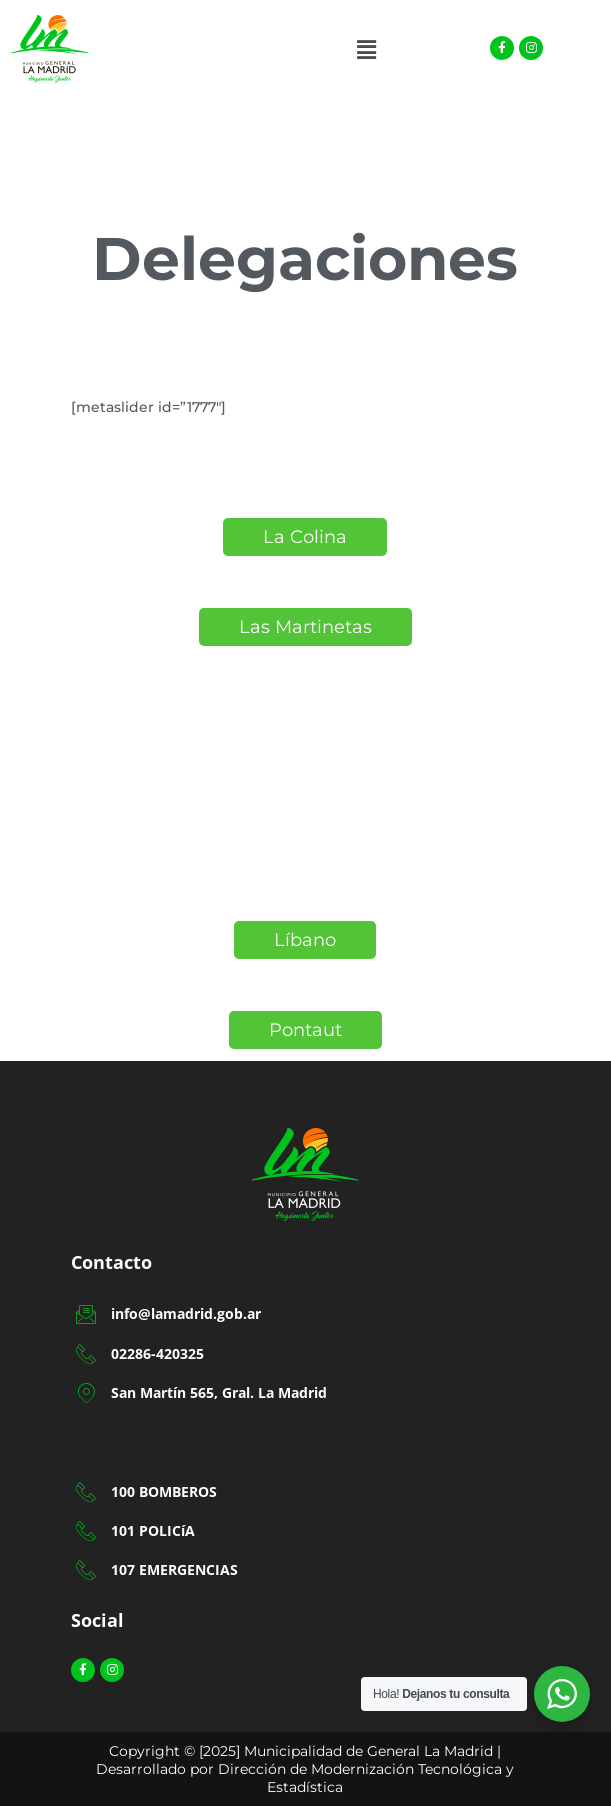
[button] (366, 50)
